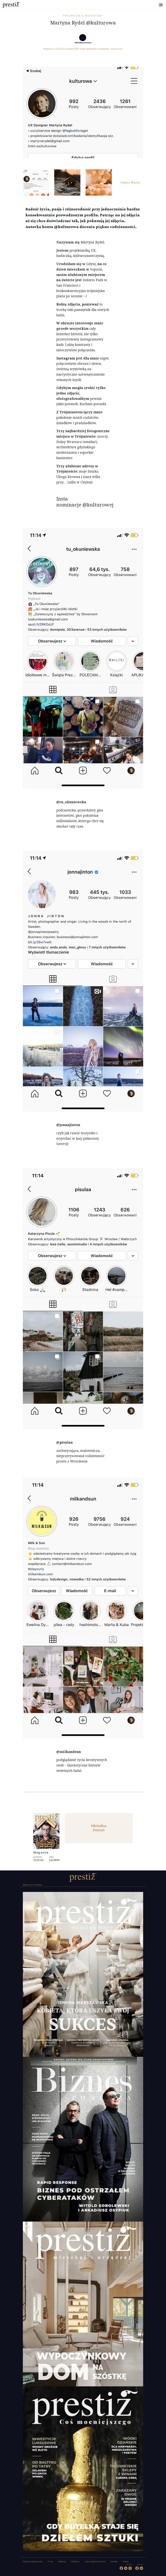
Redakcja (62, 2561)
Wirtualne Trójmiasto (97, 48)
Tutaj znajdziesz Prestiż (94, 2561)
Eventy (126, 2561)
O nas (50, 2561)
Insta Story (116, 48)
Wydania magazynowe (32, 2561)
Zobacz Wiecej (130, 182)
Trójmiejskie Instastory (83, 15)
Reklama (75, 2561)
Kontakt (114, 2561)
